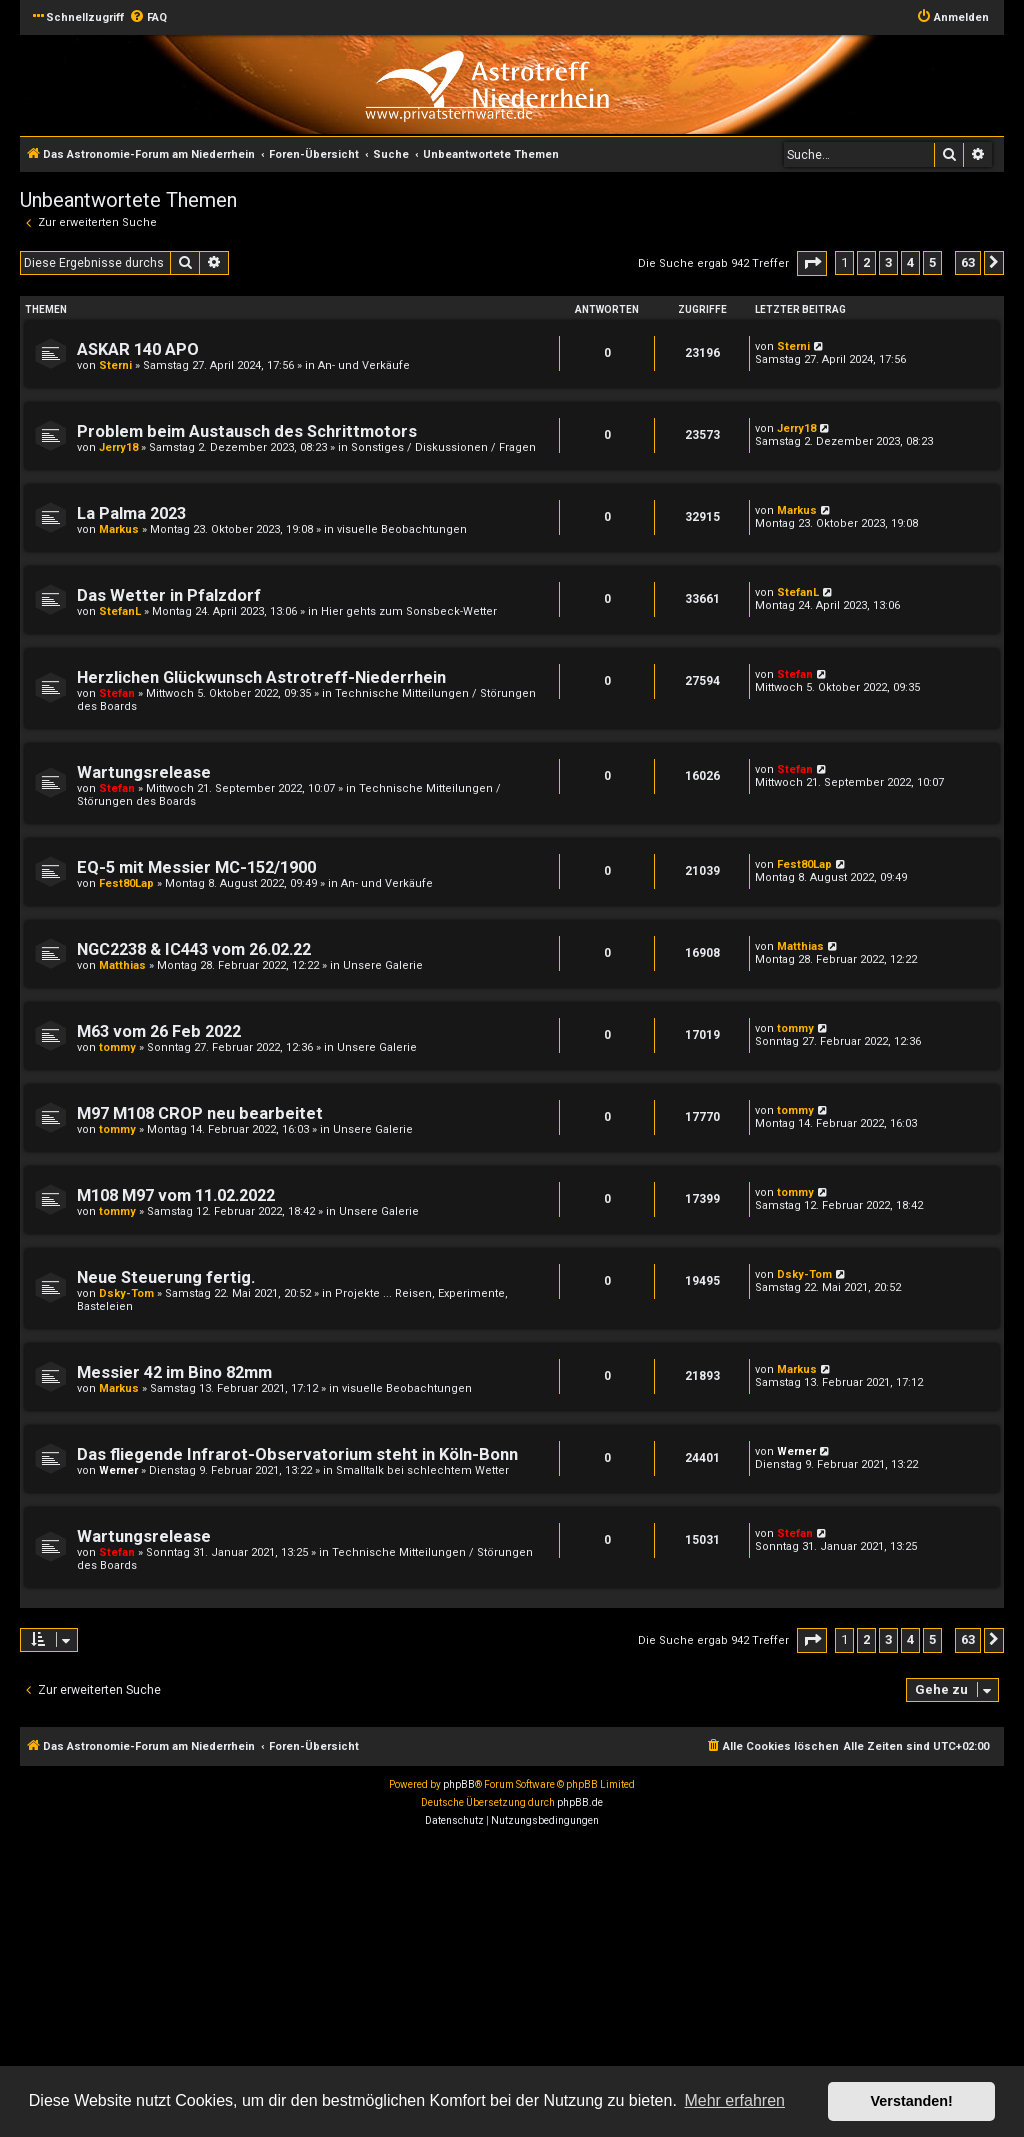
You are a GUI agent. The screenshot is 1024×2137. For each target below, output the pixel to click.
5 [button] (932, 262)
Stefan (117, 693)
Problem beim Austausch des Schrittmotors (247, 431)
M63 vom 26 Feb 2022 (159, 1031)
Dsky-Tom (126, 1293)
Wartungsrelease (144, 772)
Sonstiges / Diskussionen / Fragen (443, 447)
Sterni (115, 365)
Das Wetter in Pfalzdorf (169, 595)
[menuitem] (148, 18)
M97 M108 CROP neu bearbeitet (200, 1113)
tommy (117, 1047)
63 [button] (968, 262)
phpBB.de (580, 1802)
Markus (119, 529)
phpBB (459, 1784)
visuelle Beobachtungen (402, 529)
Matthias (122, 965)
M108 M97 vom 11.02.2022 (176, 1195)
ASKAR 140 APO (138, 349)
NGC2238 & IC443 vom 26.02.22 (194, 949)
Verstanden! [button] (912, 2101)
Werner (118, 1470)
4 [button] (910, 262)
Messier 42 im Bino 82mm (174, 1372)
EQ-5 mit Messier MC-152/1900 (196, 867)
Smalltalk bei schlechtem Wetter (422, 1470)
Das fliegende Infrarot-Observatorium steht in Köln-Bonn (297, 1454)
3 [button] (888, 262)
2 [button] (866, 262)
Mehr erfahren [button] (734, 2100)
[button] (812, 263)
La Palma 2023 (131, 513)
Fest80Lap (126, 883)
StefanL (120, 611)
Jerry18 (118, 447)
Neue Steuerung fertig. (166, 1277)
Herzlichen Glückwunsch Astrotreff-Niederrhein (261, 677)
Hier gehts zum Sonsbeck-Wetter (409, 611)
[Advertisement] (512, 1985)
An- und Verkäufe (364, 365)
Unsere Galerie (383, 965)
